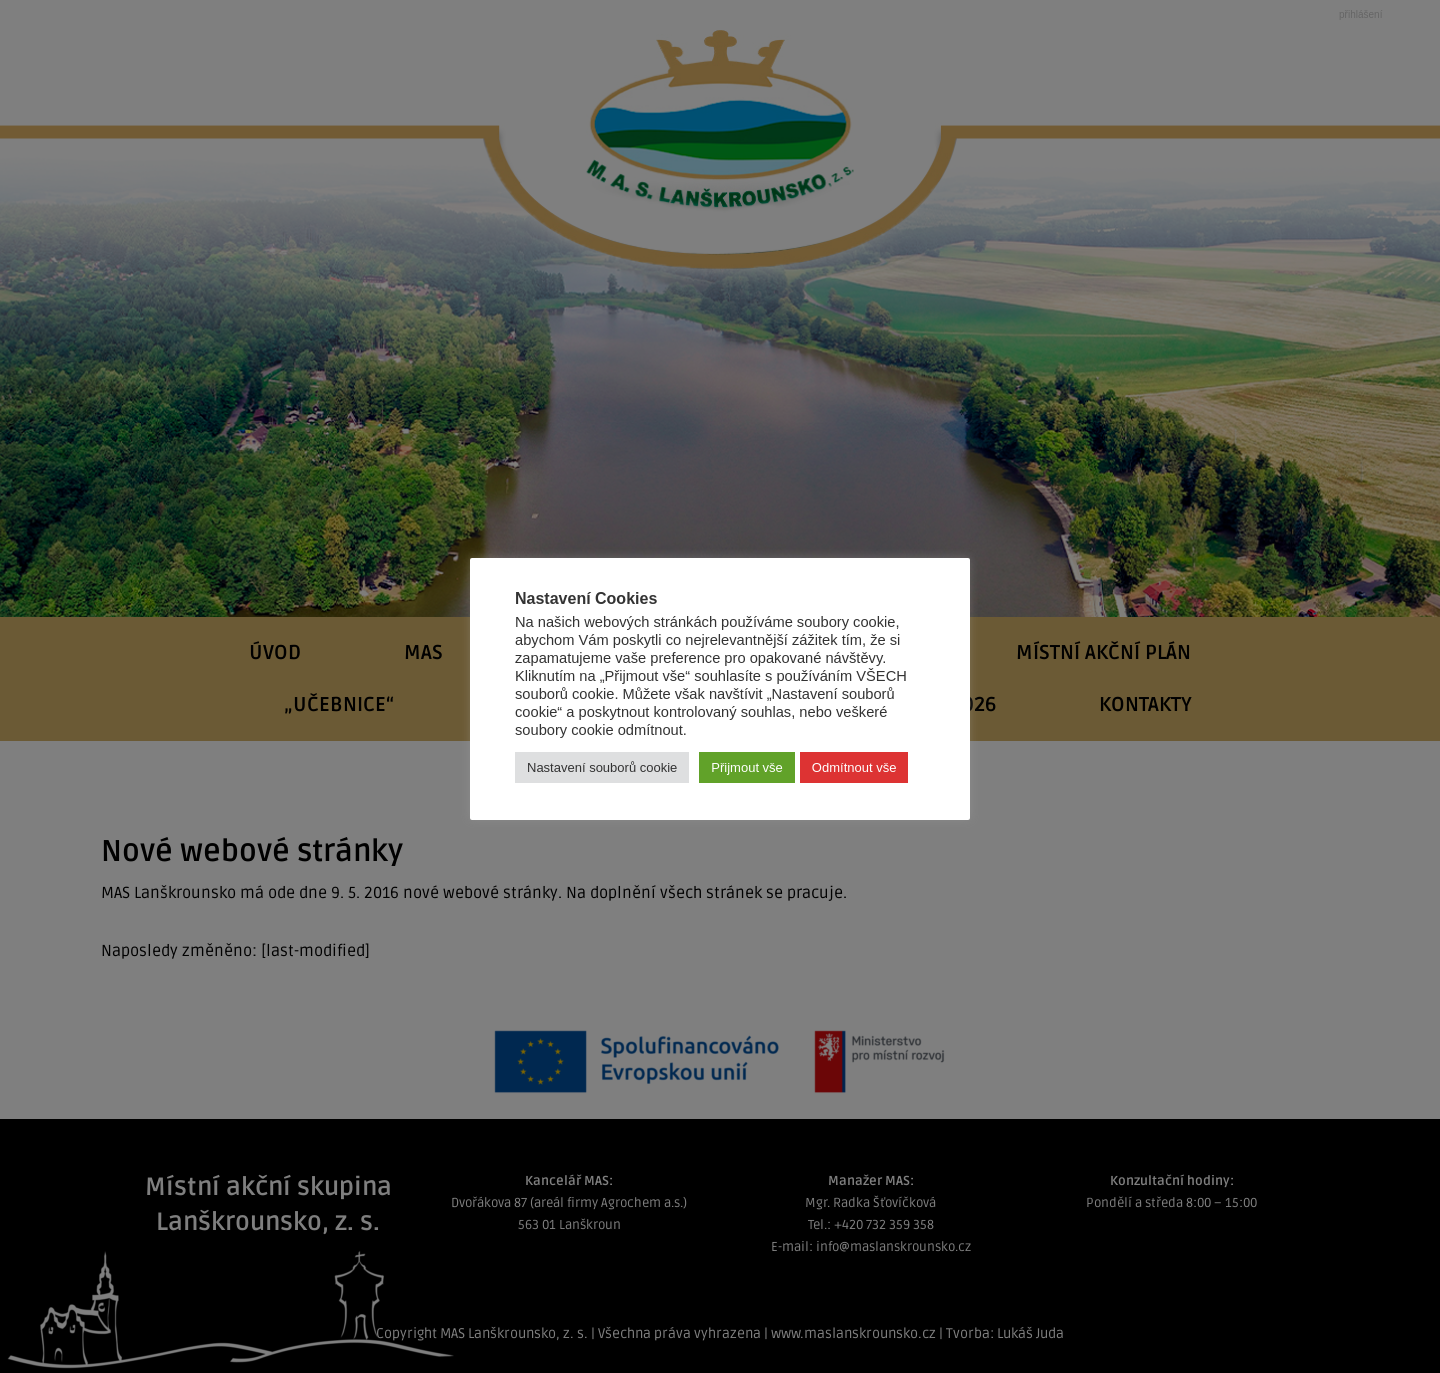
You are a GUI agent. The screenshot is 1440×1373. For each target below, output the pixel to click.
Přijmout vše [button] (747, 767)
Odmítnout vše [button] (854, 767)
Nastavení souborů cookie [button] (602, 767)
